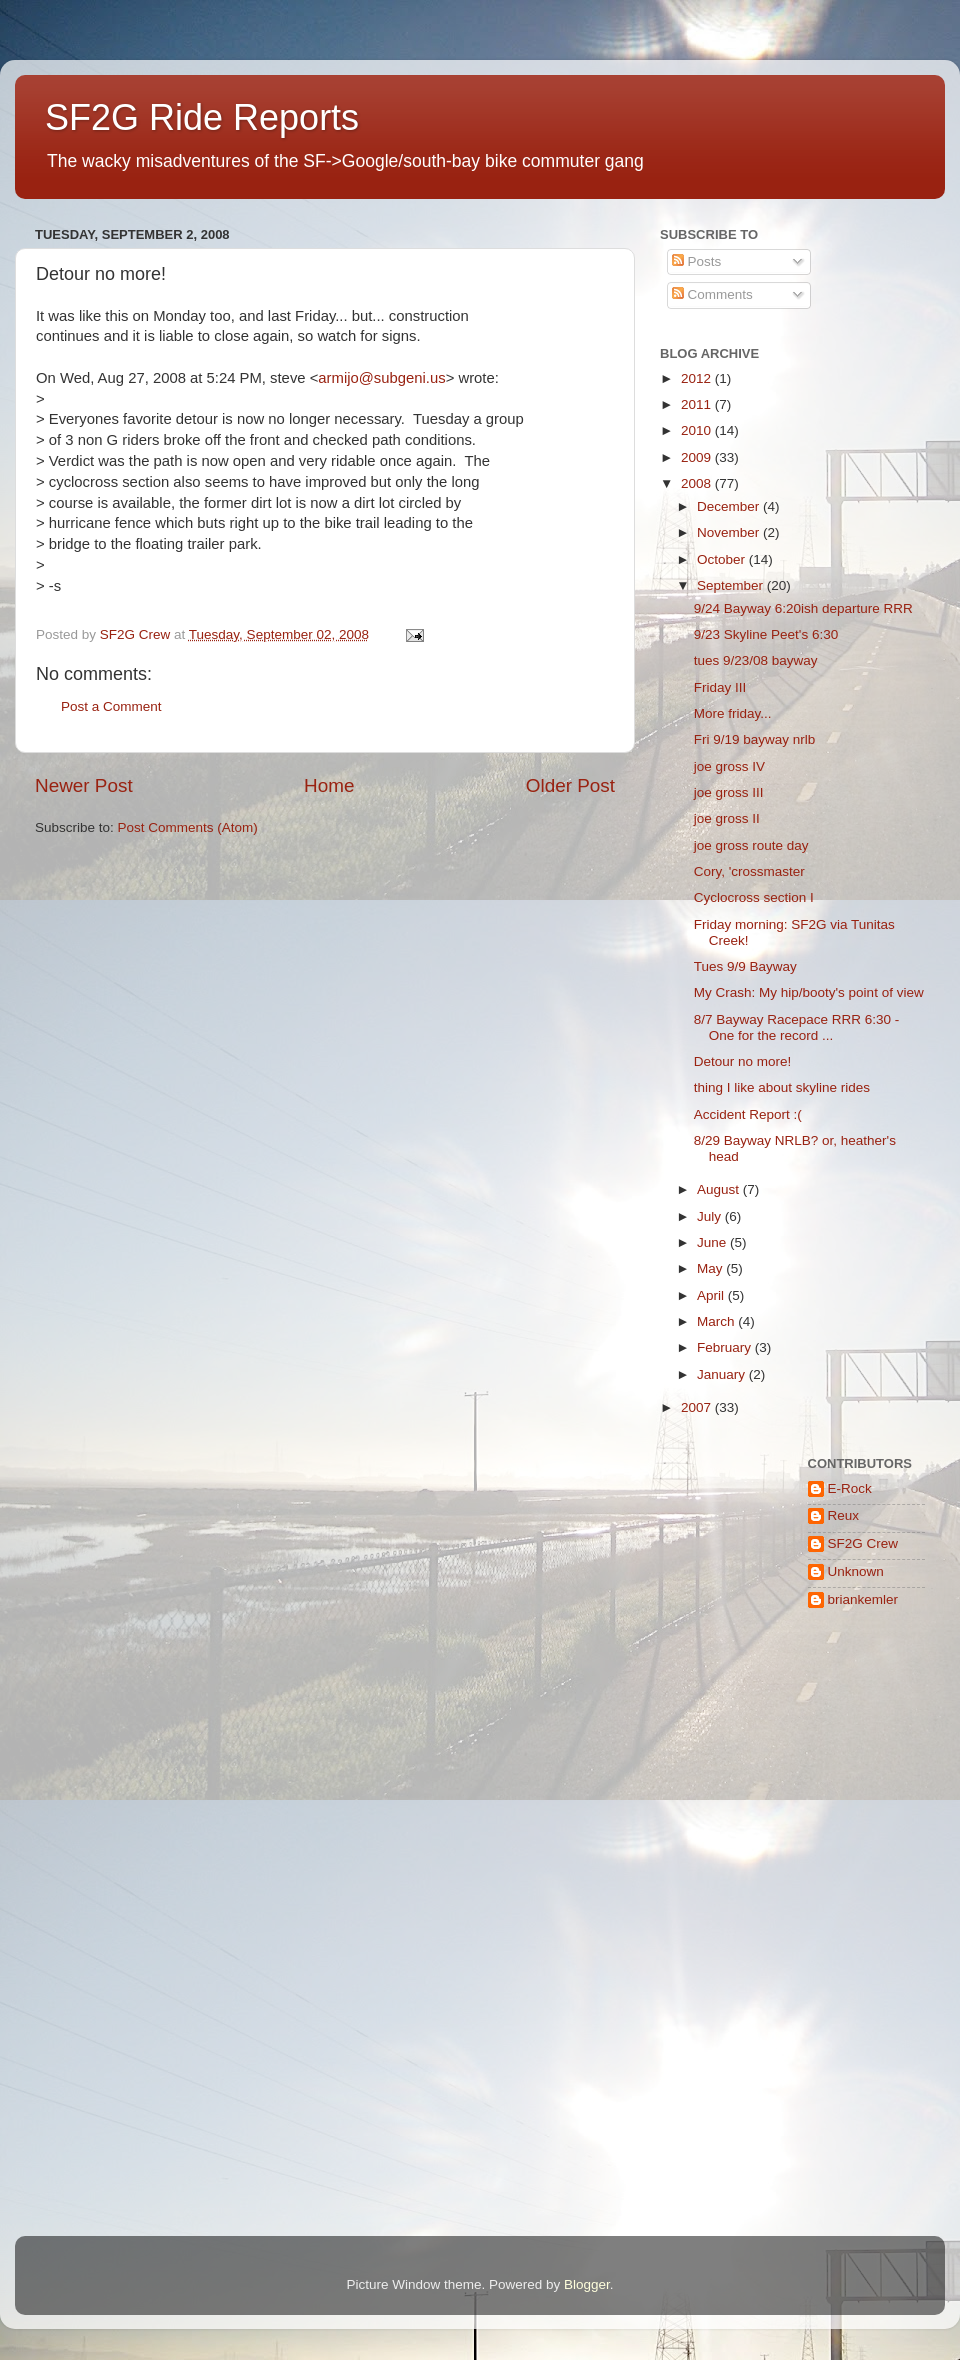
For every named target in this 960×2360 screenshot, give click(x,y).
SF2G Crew (863, 1543)
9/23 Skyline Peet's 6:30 (766, 634)
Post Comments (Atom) (188, 827)
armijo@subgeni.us (381, 378)
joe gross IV (729, 766)
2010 (698, 430)
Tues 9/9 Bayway (745, 966)
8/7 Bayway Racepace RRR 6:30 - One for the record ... (797, 1027)
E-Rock (850, 1488)
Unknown (856, 1571)
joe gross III (729, 792)
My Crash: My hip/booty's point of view (809, 992)
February (726, 1347)
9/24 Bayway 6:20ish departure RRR (803, 608)
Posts (697, 261)
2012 (698, 378)
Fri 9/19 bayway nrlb (755, 739)
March (717, 1321)
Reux (844, 1515)
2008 (698, 483)
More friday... (733, 713)
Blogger (587, 2284)
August (720, 1189)
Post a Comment (111, 706)
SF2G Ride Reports (202, 117)
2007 (698, 1407)
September (732, 585)
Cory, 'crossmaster (749, 871)
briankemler (863, 1599)
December (730, 506)
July (711, 1216)
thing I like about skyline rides (782, 1087)
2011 (698, 404)
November (730, 532)
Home (329, 785)
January (723, 1374)
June (713, 1242)
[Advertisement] (769, 1749)
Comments (712, 294)
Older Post (570, 785)
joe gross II (727, 818)
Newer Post (84, 785)
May (711, 1268)
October (723, 559)
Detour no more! (743, 1061)
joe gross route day (751, 845)
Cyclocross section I (754, 897)
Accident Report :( (748, 1114)
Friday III (720, 687)
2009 (698, 457)
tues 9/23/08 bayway (756, 660)
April (712, 1295)
